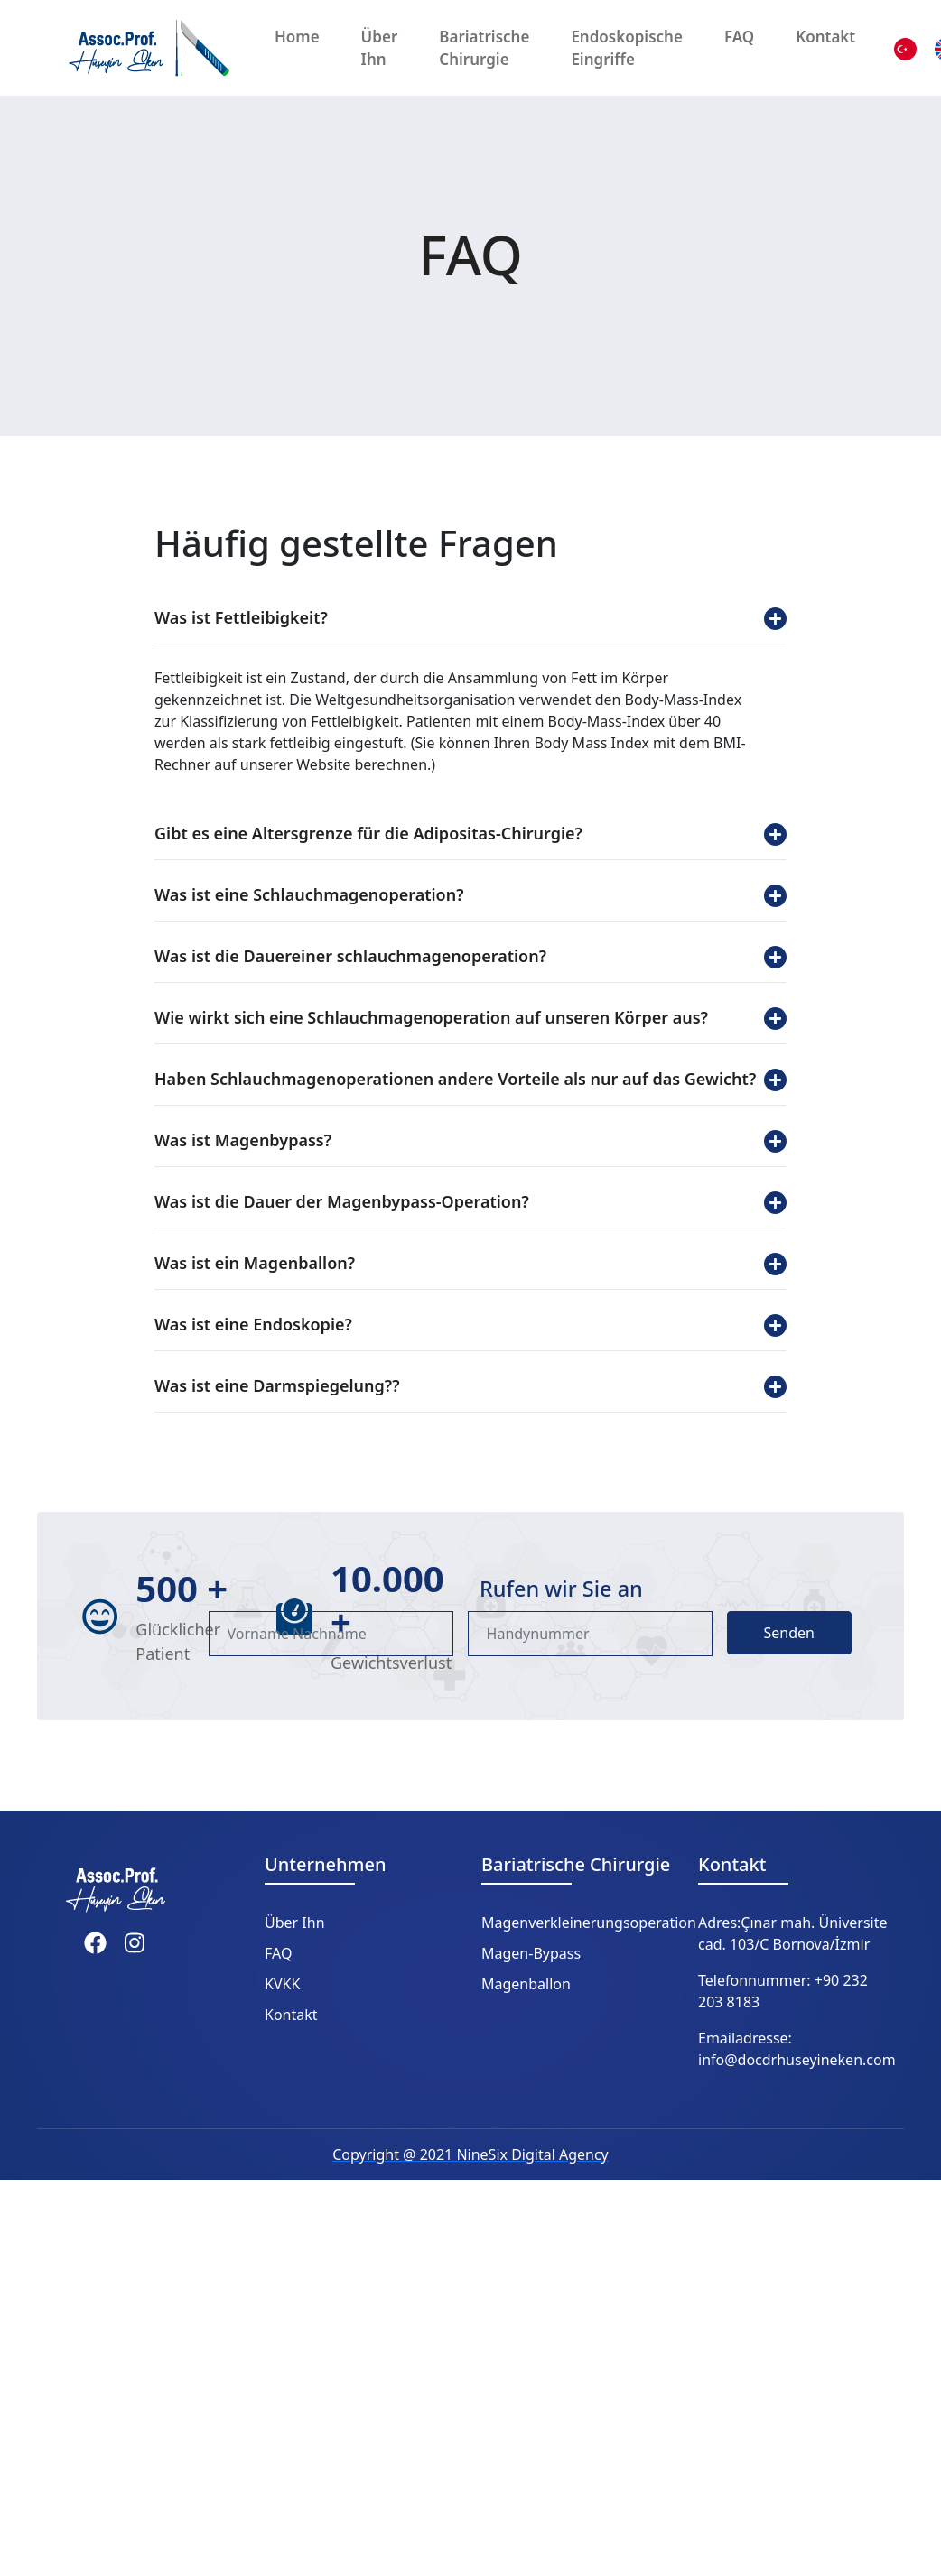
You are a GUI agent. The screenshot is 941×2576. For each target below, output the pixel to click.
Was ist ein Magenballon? (470, 1263)
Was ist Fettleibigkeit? (470, 618)
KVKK (282, 1984)
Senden (789, 1633)
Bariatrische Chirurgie (484, 48)
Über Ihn (379, 48)
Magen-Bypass (531, 1953)
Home (297, 36)
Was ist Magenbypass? (470, 1141)
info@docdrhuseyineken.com (797, 2060)
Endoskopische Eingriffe (627, 48)
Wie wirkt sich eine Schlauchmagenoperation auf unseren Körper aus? (470, 1018)
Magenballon (526, 1984)
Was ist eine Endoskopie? (470, 1325)
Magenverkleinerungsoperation (588, 1922)
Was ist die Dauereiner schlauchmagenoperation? (470, 956)
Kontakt (825, 36)
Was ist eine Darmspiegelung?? (470, 1386)
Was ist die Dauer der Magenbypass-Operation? (470, 1202)
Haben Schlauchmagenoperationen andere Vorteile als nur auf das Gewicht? (470, 1079)
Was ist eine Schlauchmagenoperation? (470, 895)
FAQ (739, 36)
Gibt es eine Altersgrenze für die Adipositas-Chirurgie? (470, 834)
